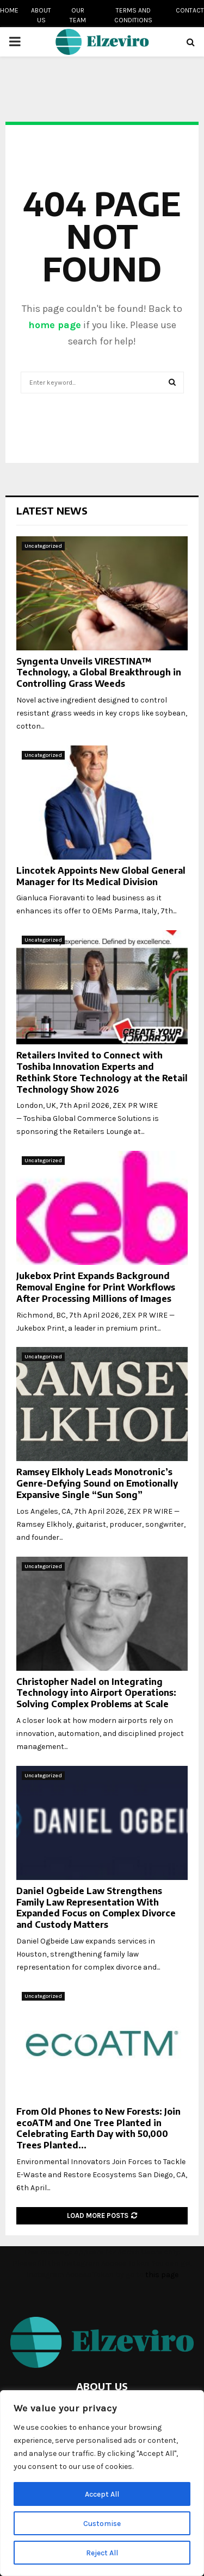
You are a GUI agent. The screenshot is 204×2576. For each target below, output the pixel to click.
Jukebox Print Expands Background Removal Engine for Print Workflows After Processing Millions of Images (95, 1287)
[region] (102, 2483)
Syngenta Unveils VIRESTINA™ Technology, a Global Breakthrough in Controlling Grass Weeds (98, 673)
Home (9, 10)
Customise (102, 2523)
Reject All (102, 2552)
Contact (190, 10)
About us (41, 15)
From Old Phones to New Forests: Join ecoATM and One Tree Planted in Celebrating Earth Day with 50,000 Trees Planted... (98, 2128)
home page (54, 325)
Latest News (52, 510)
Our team (78, 15)
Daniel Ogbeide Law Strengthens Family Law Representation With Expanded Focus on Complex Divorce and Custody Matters (96, 1907)
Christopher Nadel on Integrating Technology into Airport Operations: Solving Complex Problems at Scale (96, 1693)
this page (161, 2274)
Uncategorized (43, 546)
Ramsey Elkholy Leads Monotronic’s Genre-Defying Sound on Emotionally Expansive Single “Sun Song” (97, 1483)
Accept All (102, 2493)
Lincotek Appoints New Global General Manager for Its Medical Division (101, 876)
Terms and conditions (133, 15)
